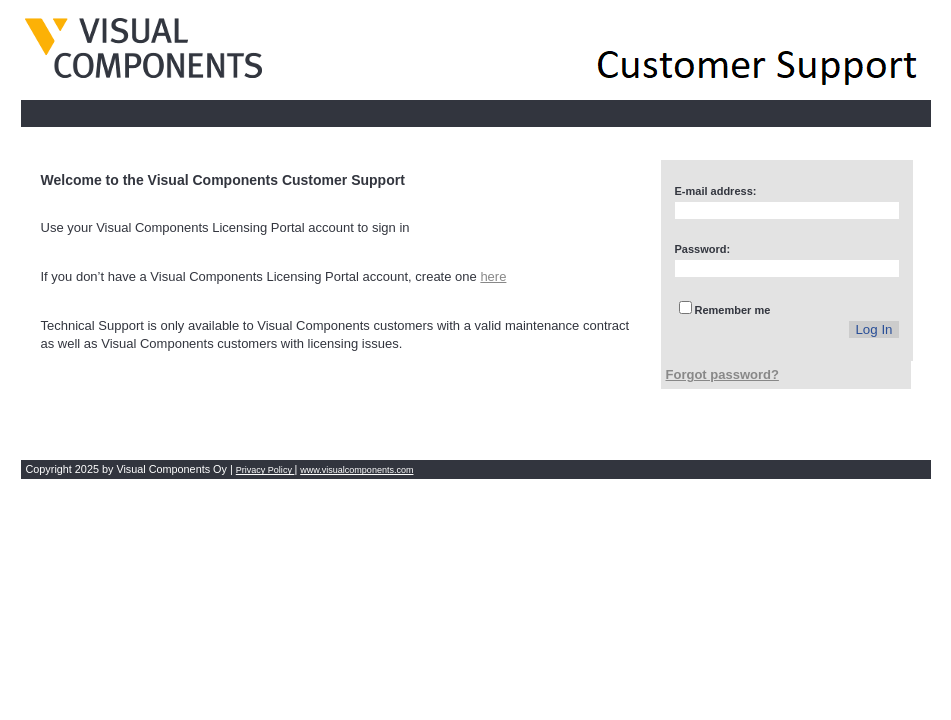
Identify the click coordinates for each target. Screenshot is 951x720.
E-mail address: (716, 191)
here (493, 276)
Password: (703, 249)
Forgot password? (722, 374)
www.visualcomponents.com (356, 470)
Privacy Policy (265, 470)
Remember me (733, 310)
